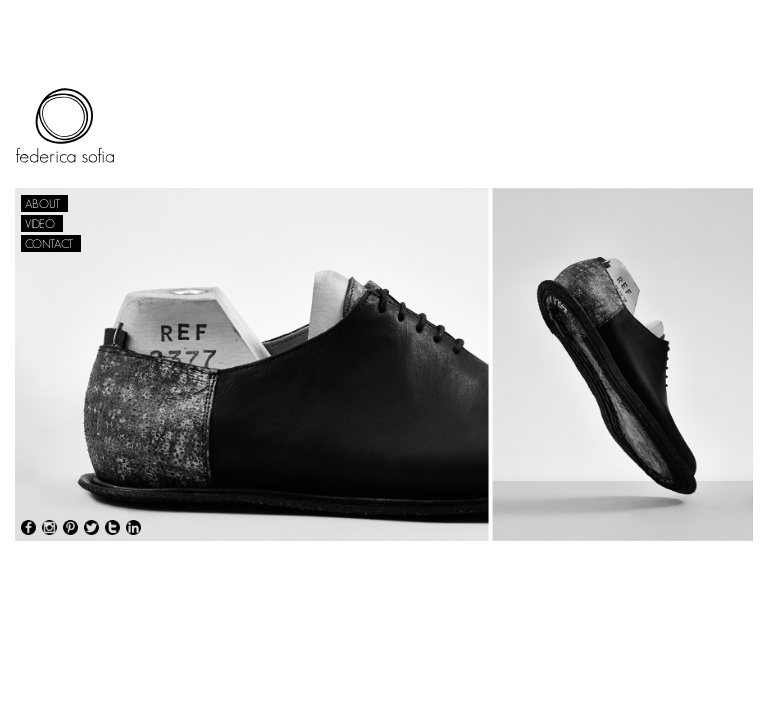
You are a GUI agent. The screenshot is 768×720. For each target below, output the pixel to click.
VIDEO (40, 223)
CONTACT (49, 243)
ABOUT (42, 203)
